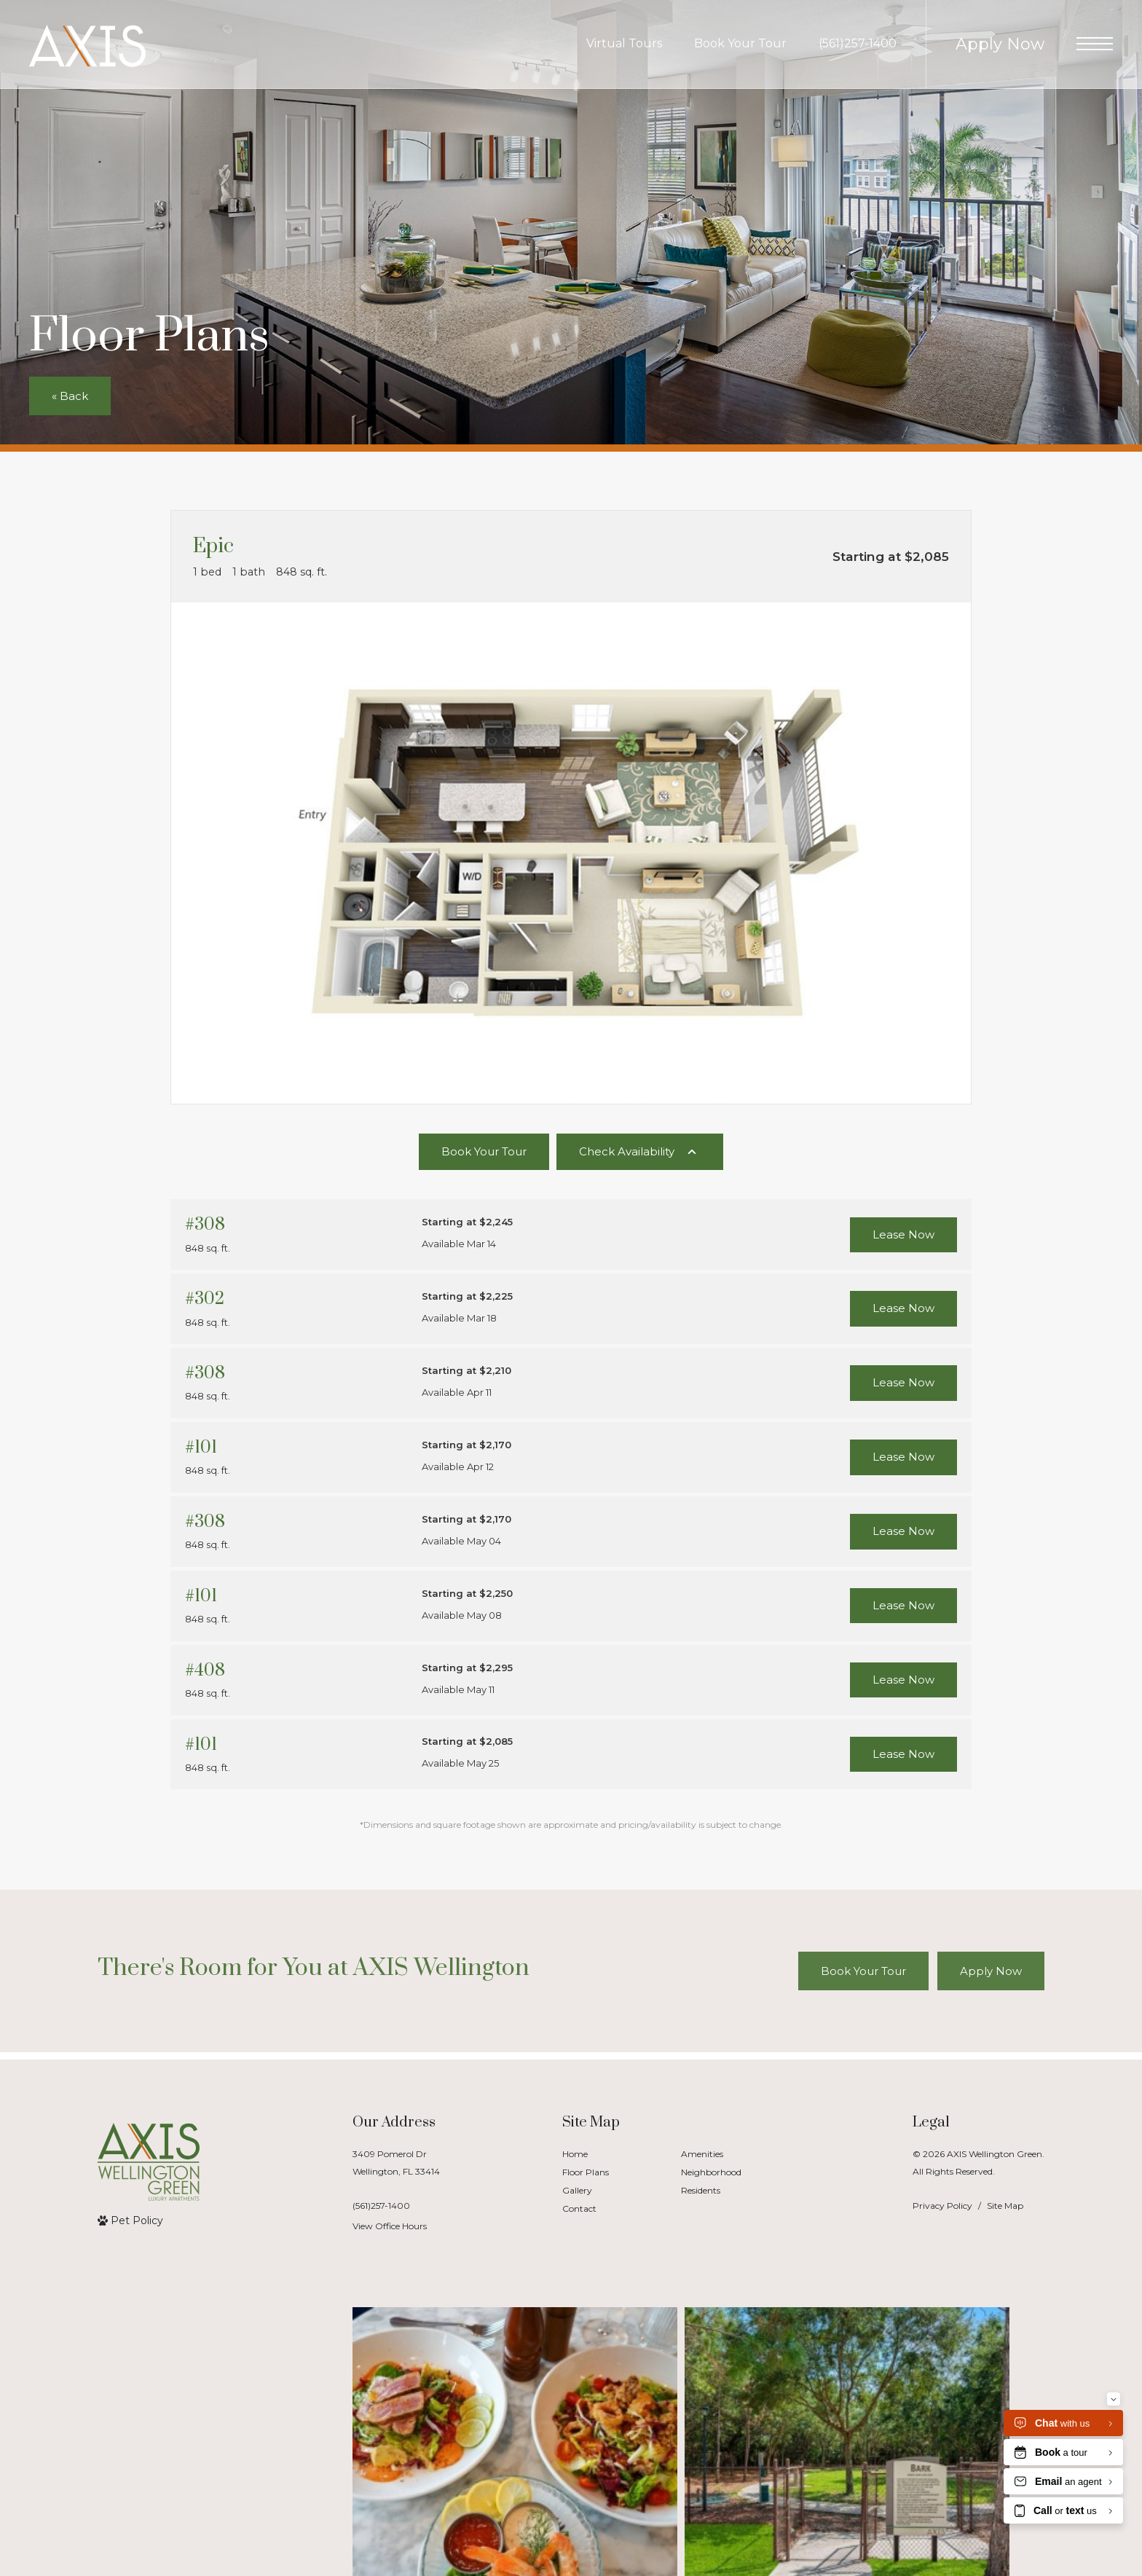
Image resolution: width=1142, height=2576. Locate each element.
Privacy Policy (942, 2205)
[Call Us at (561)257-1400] (858, 44)
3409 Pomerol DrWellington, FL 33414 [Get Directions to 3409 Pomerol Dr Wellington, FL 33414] (396, 2162)
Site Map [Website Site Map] (1005, 2205)
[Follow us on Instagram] (227, 2504)
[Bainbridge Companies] (134, 2504)
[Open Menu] (1094, 43)
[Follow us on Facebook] (198, 2504)
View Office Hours (390, 2225)
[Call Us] (396, 2205)
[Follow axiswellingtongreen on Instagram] (225, 2387)
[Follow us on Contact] (256, 2504)
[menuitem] (610, 2154)
